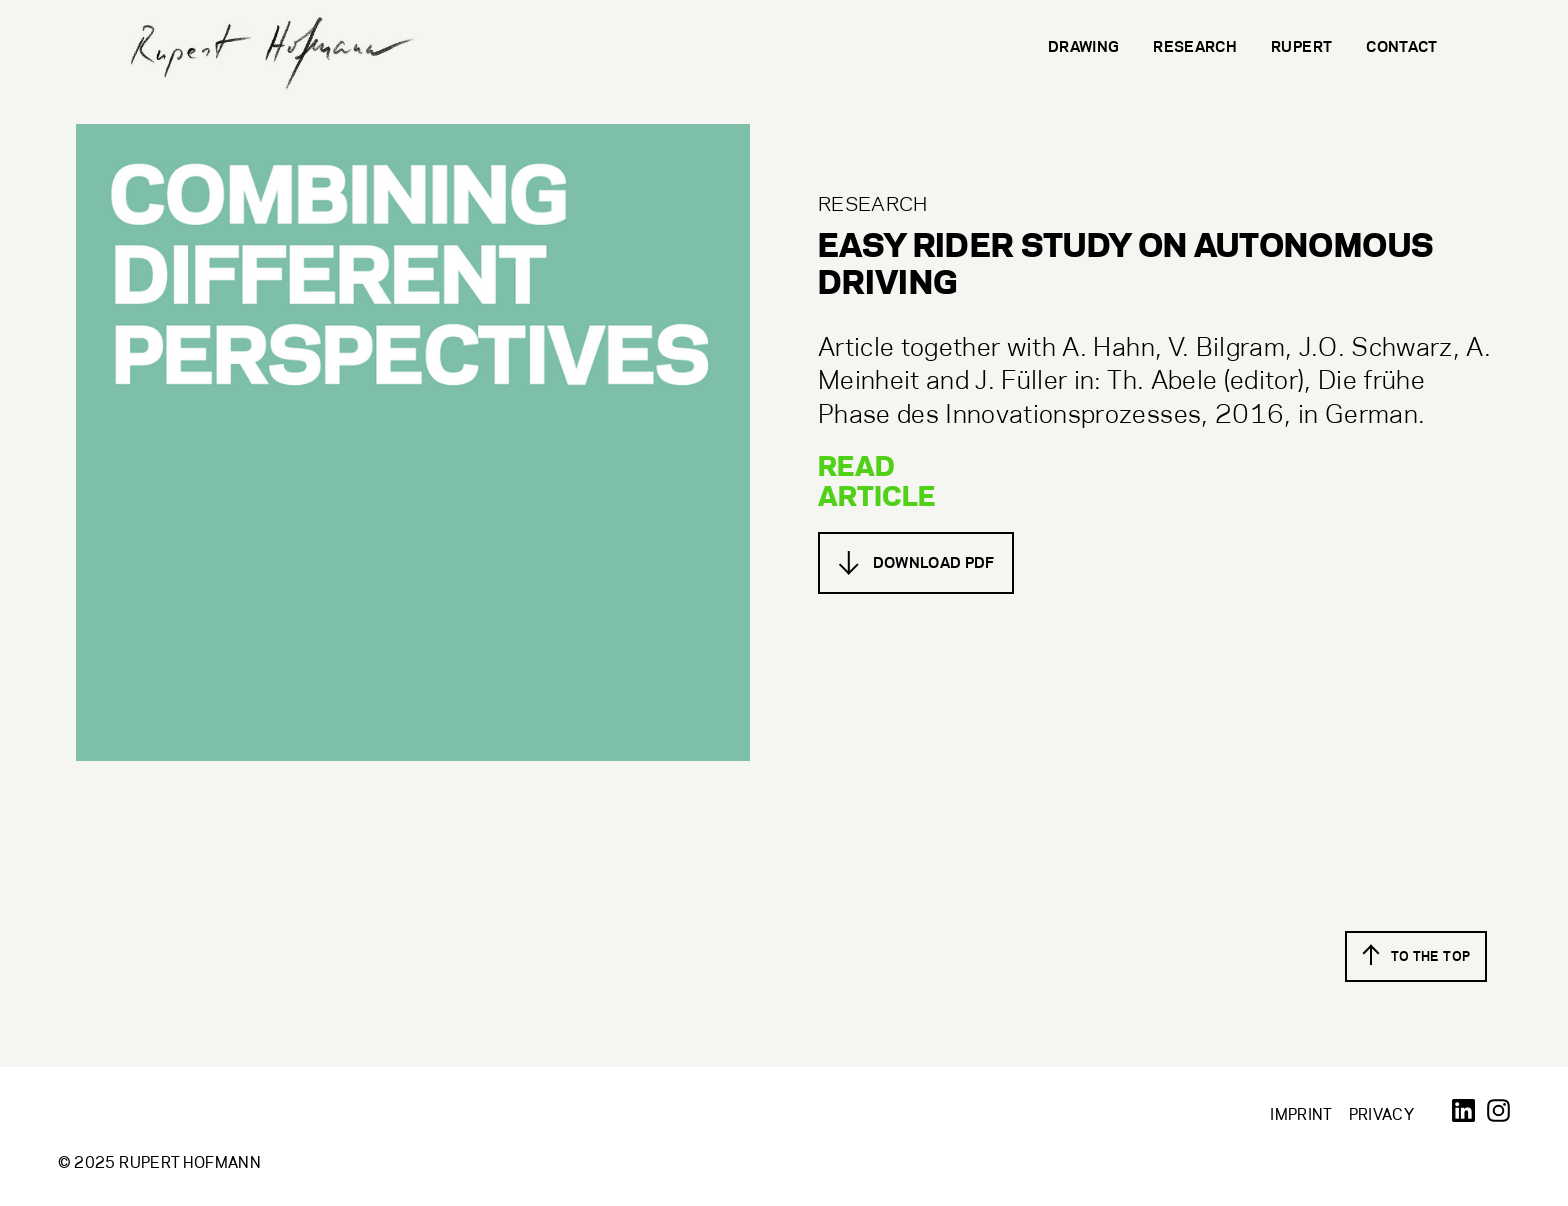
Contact (1401, 46)
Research (1195, 46)
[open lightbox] (413, 442)
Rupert (1301, 46)
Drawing (1083, 46)
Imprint (1301, 1114)
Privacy (1381, 1114)
